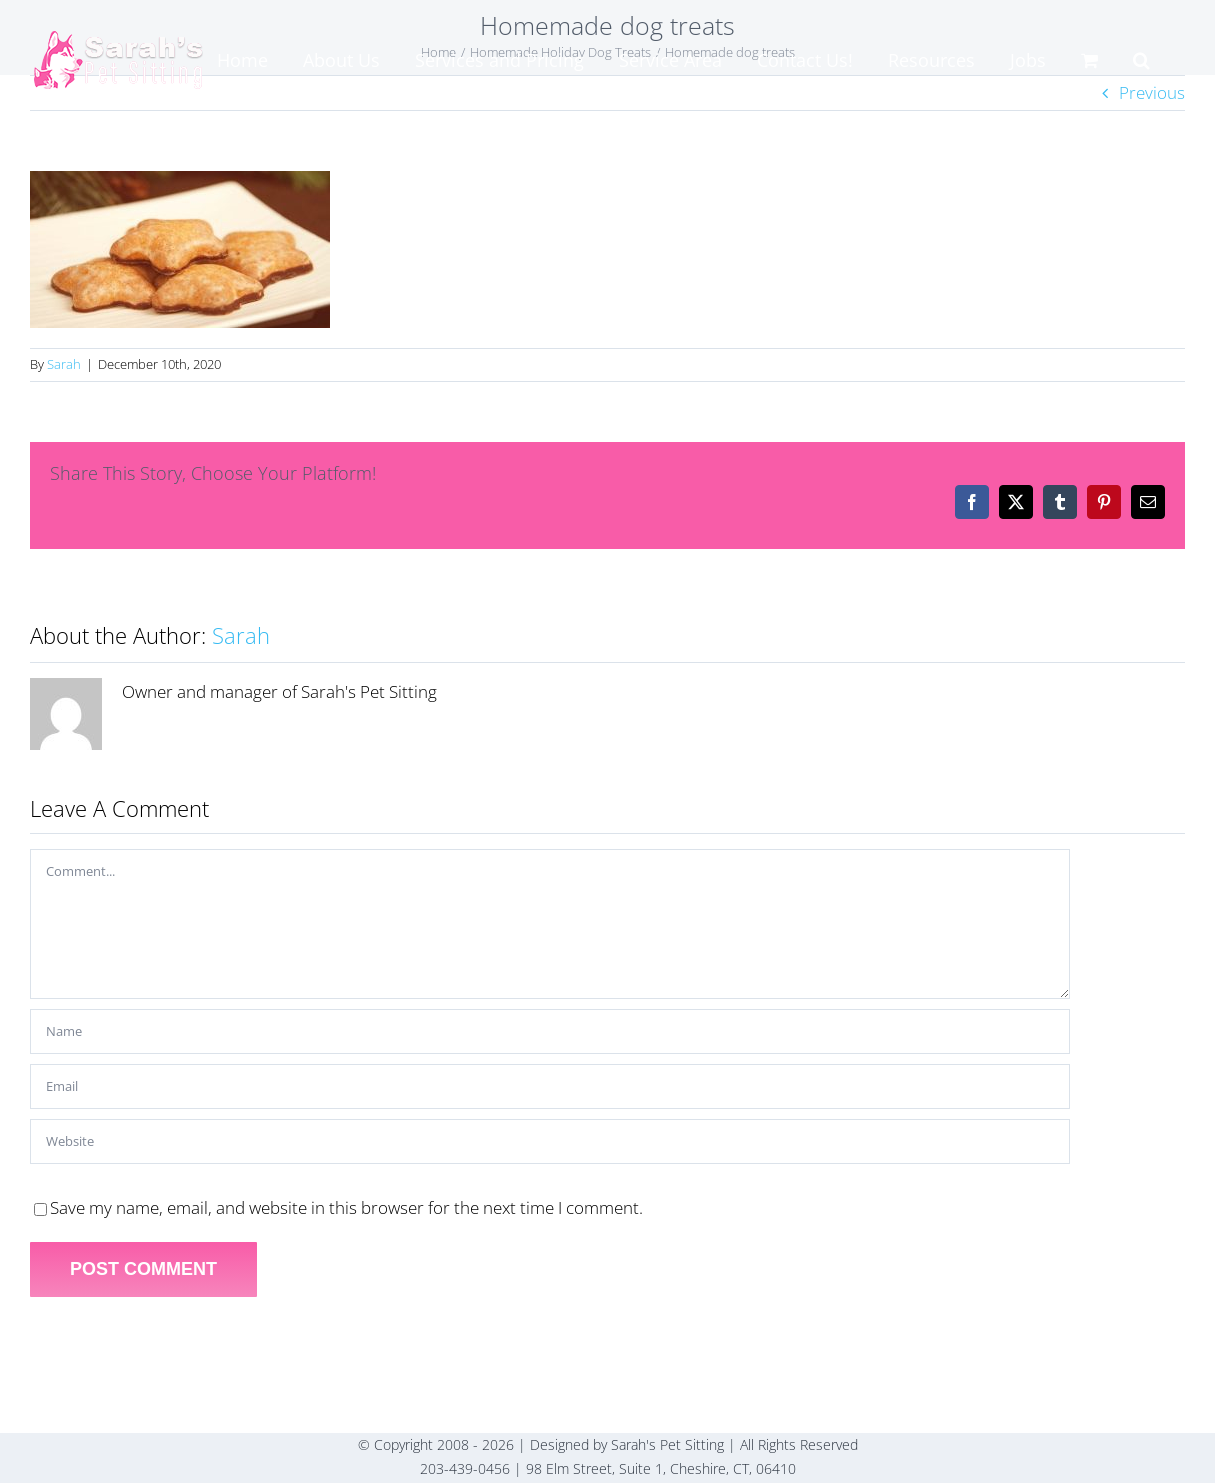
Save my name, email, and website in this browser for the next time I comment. (346, 1207)
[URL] (550, 1141)
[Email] (550, 1086)
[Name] (550, 1031)
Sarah (64, 364)
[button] (1141, 60)
